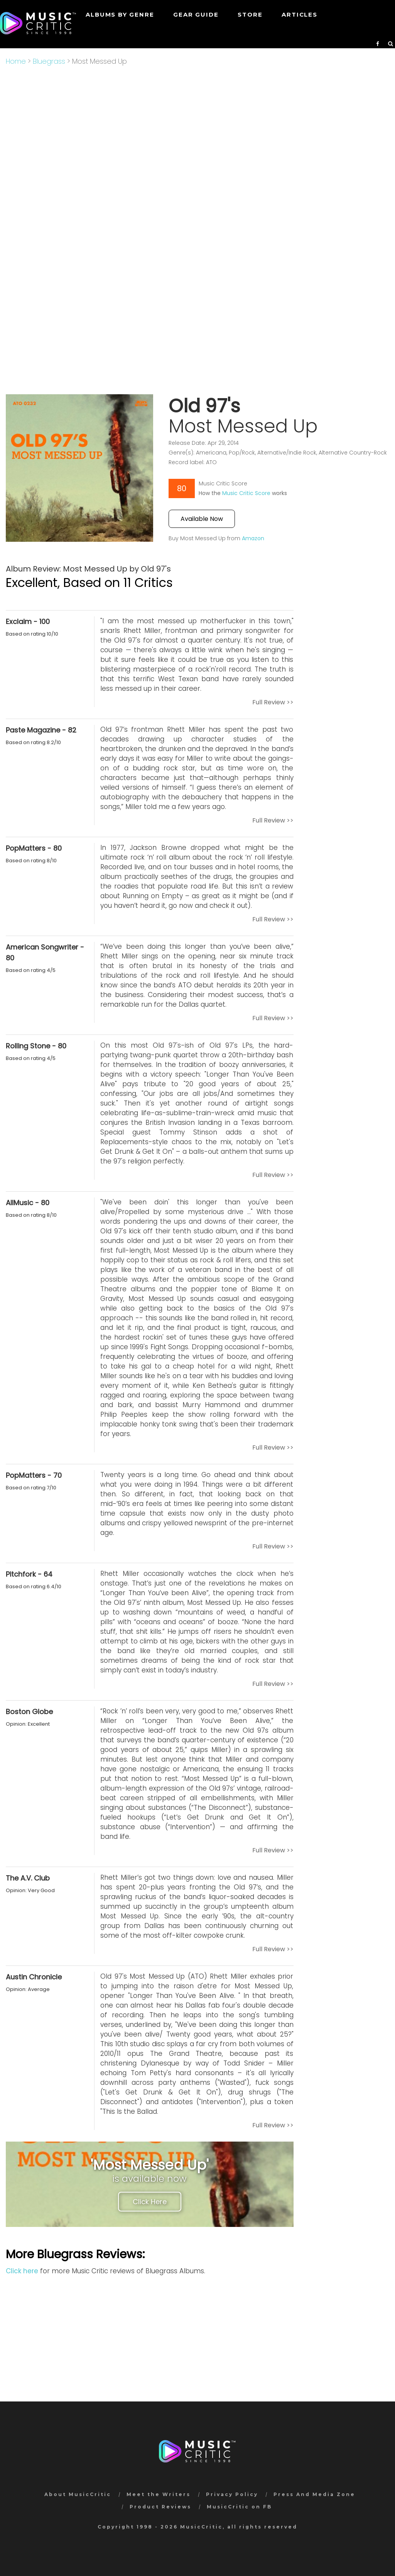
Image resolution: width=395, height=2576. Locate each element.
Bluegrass (49, 61)
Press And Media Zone (314, 2494)
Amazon (253, 538)
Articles (299, 14)
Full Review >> (273, 702)
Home (16, 61)
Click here (22, 2271)
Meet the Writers (159, 2494)
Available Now (202, 518)
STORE (250, 14)
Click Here (150, 2201)
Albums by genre (120, 14)
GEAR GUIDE (195, 14)
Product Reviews (160, 2507)
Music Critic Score (246, 493)
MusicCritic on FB (239, 2507)
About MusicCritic (77, 2494)
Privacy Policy (232, 2494)
